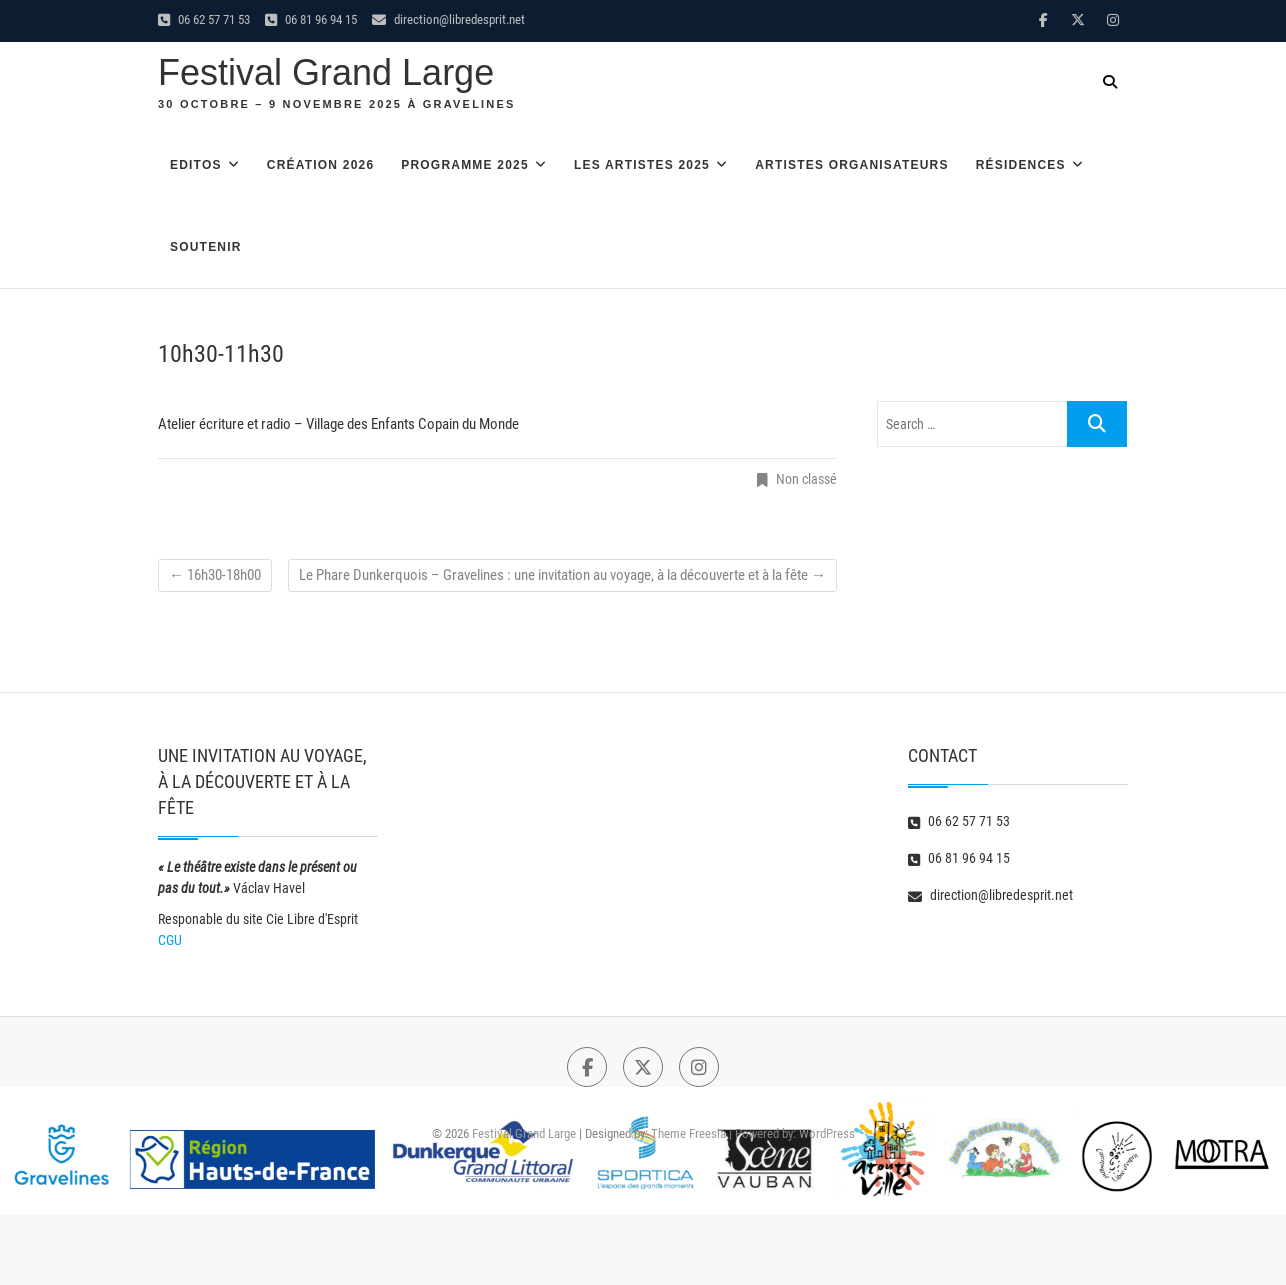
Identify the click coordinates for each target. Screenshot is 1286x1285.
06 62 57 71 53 (204, 19)
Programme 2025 (465, 165)
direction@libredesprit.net (448, 19)
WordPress (827, 1133)
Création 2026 (320, 165)
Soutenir (206, 247)
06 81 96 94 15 (311, 19)
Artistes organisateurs (852, 165)
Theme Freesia (688, 1133)
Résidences (1021, 165)
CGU (170, 940)
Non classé (806, 479)
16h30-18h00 (215, 575)
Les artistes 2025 (642, 165)
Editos (196, 165)
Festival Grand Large (326, 72)
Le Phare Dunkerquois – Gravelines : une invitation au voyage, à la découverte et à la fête (562, 575)
